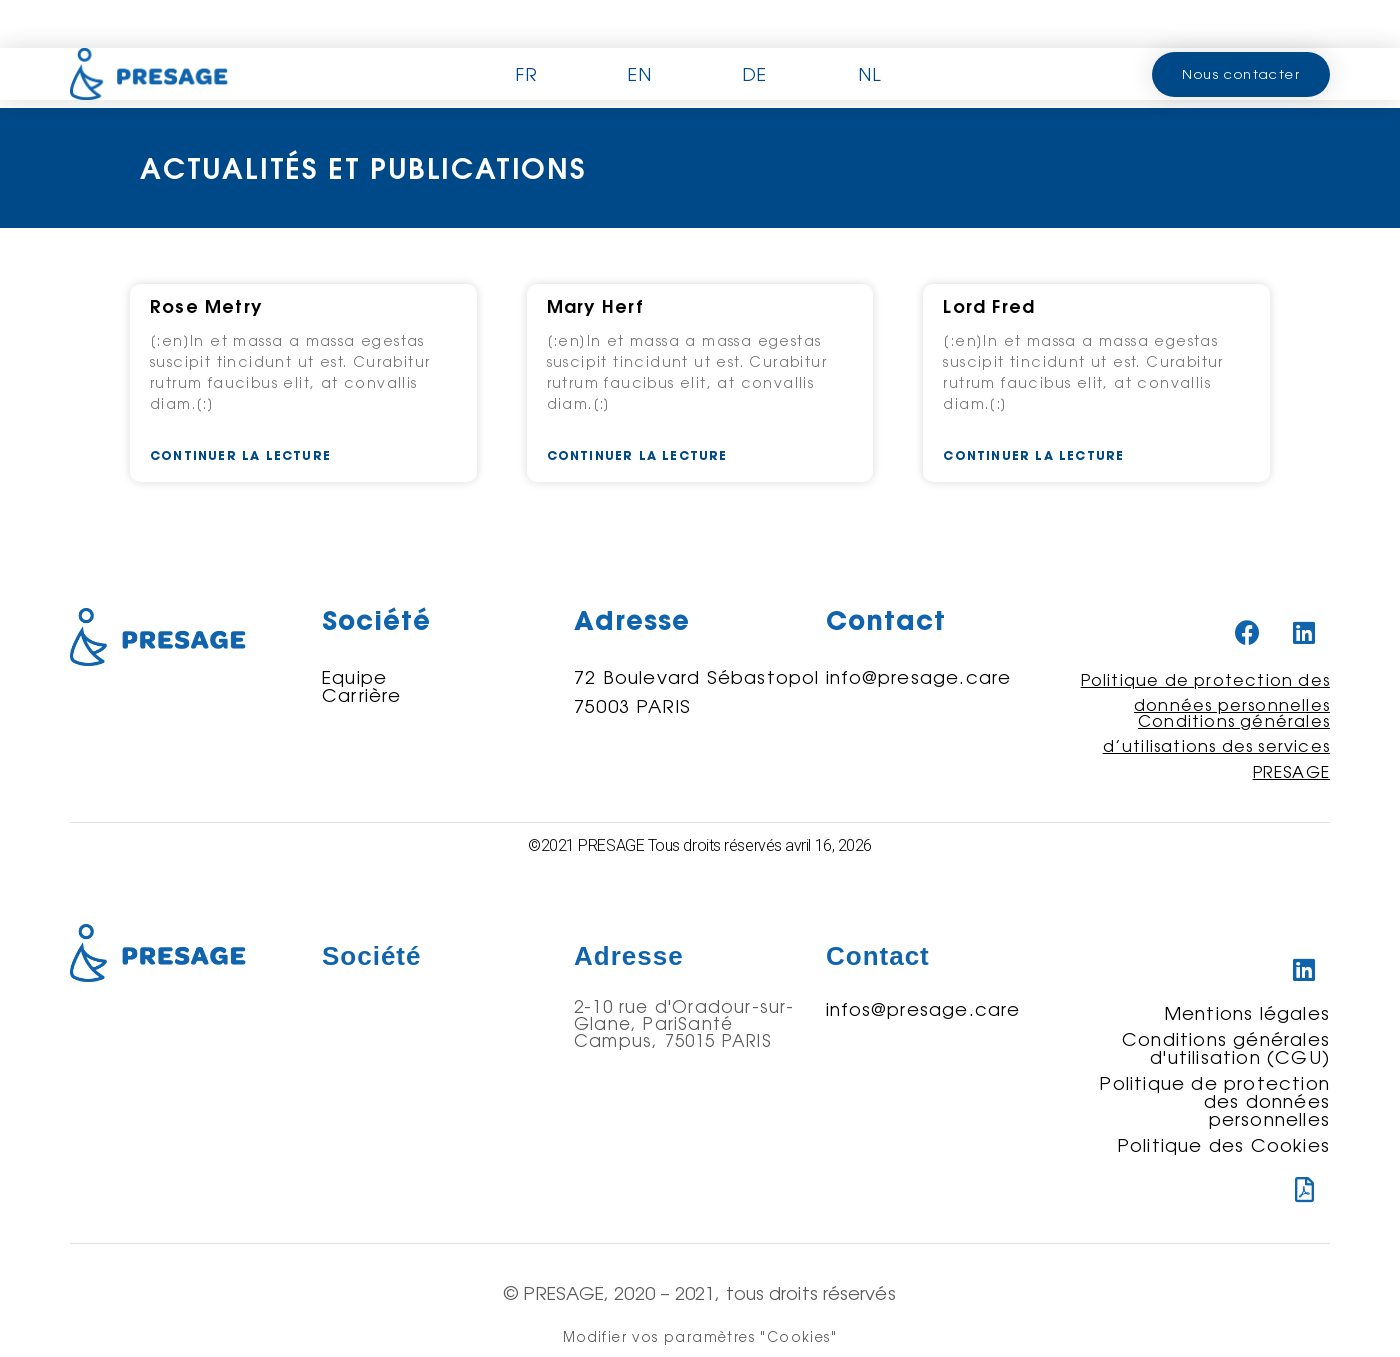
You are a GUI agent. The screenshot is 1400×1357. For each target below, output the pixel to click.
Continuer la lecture (240, 456)
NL (870, 74)
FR (526, 74)
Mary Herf (596, 306)
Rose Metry (206, 306)
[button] (1241, 74)
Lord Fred (989, 306)
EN (640, 74)
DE (754, 74)
